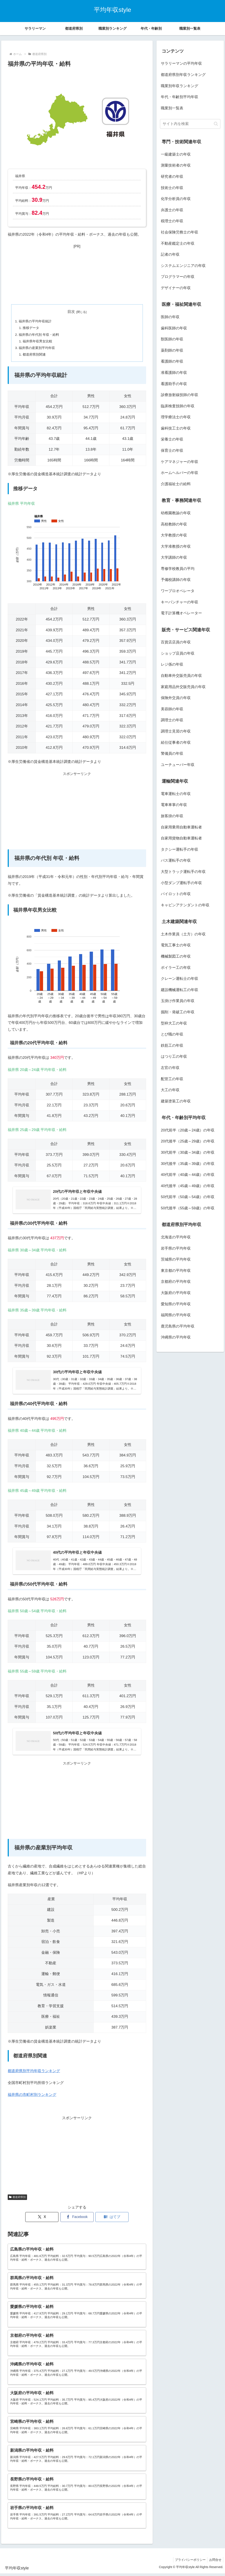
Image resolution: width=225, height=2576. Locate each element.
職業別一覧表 (172, 108)
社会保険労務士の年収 (179, 232)
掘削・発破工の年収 (177, 1012)
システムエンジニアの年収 (183, 266)
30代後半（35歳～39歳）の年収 (187, 1164)
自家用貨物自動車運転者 (181, 838)
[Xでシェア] (41, 2217)
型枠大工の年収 (174, 1023)
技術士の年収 (172, 188)
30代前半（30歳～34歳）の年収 (187, 1152)
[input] (190, 124)
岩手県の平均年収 (176, 1248)
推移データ (31, 328)
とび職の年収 (172, 1034)
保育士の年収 (172, 450)
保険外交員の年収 (176, 698)
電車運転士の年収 (176, 794)
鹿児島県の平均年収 (177, 1326)
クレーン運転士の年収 (179, 979)
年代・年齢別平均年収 (179, 97)
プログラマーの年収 (177, 277)
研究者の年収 (172, 176)
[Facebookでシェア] (77, 2217)
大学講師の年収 (174, 557)
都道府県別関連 (34, 355)
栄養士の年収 (172, 439)
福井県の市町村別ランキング (32, 2095)
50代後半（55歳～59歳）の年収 (187, 1208)
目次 (71, 312)
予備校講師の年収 (176, 580)
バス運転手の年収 (176, 860)
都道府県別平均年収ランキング (34, 2071)
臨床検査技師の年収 (177, 406)
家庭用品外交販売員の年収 (183, 687)
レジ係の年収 (172, 664)
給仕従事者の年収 (176, 742)
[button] (216, 123)
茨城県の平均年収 (176, 1259)
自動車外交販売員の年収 (181, 676)
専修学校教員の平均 (177, 569)
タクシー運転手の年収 (179, 849)
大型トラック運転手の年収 (183, 872)
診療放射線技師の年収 (179, 395)
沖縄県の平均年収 (176, 1337)
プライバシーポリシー (188, 2562)
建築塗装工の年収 (176, 1101)
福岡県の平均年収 (176, 1315)
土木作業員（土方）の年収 (183, 934)
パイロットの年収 (176, 894)
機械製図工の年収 (176, 956)
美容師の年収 (172, 709)
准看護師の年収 (174, 373)
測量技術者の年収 (176, 165)
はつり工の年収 (174, 1056)
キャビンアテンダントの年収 (185, 905)
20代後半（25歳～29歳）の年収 (187, 1141)
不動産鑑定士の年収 (177, 243)
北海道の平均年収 (176, 1237)
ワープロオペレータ (177, 591)
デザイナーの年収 (176, 288)
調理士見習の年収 (176, 731)
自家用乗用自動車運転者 (181, 827)
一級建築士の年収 (176, 154)
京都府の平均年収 (176, 1282)
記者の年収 (170, 254)
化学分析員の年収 (176, 199)
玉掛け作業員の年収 (177, 1001)
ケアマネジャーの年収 (179, 462)
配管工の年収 (172, 1079)
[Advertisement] (77, 277)
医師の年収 (170, 317)
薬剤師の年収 (172, 350)
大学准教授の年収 (176, 546)
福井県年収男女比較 (38, 341)
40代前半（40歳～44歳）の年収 (187, 1175)
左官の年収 (170, 1068)
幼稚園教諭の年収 (176, 513)
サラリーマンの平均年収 (181, 63)
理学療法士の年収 (176, 417)
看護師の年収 (172, 361)
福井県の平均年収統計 (35, 321)
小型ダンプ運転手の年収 (181, 883)
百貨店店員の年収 (176, 642)
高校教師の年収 (174, 524)
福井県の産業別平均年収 (37, 348)
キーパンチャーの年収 (179, 602)
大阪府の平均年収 (176, 1293)
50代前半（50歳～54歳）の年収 (187, 1197)
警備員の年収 (172, 753)
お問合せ (215, 2562)
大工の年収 (170, 1090)
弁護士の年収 (172, 210)
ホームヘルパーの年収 (179, 473)
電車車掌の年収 (174, 805)
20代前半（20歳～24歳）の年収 (187, 1130)
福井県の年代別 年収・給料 (39, 334)
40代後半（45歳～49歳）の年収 (187, 1186)
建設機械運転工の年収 (179, 990)
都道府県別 (17, 2197)
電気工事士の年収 (176, 945)
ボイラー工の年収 (176, 968)
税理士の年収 (172, 221)
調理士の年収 (172, 720)
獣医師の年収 (172, 339)
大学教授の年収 (174, 535)
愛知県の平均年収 (176, 1304)
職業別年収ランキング (179, 86)
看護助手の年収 (174, 384)
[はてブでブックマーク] (112, 2217)
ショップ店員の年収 (177, 653)
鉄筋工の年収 (172, 1045)
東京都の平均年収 (176, 1271)
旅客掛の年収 (172, 816)
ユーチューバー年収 (177, 765)
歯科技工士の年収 (176, 428)
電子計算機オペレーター (181, 613)
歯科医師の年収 (174, 328)
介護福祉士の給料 (176, 484)
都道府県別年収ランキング (183, 75)
